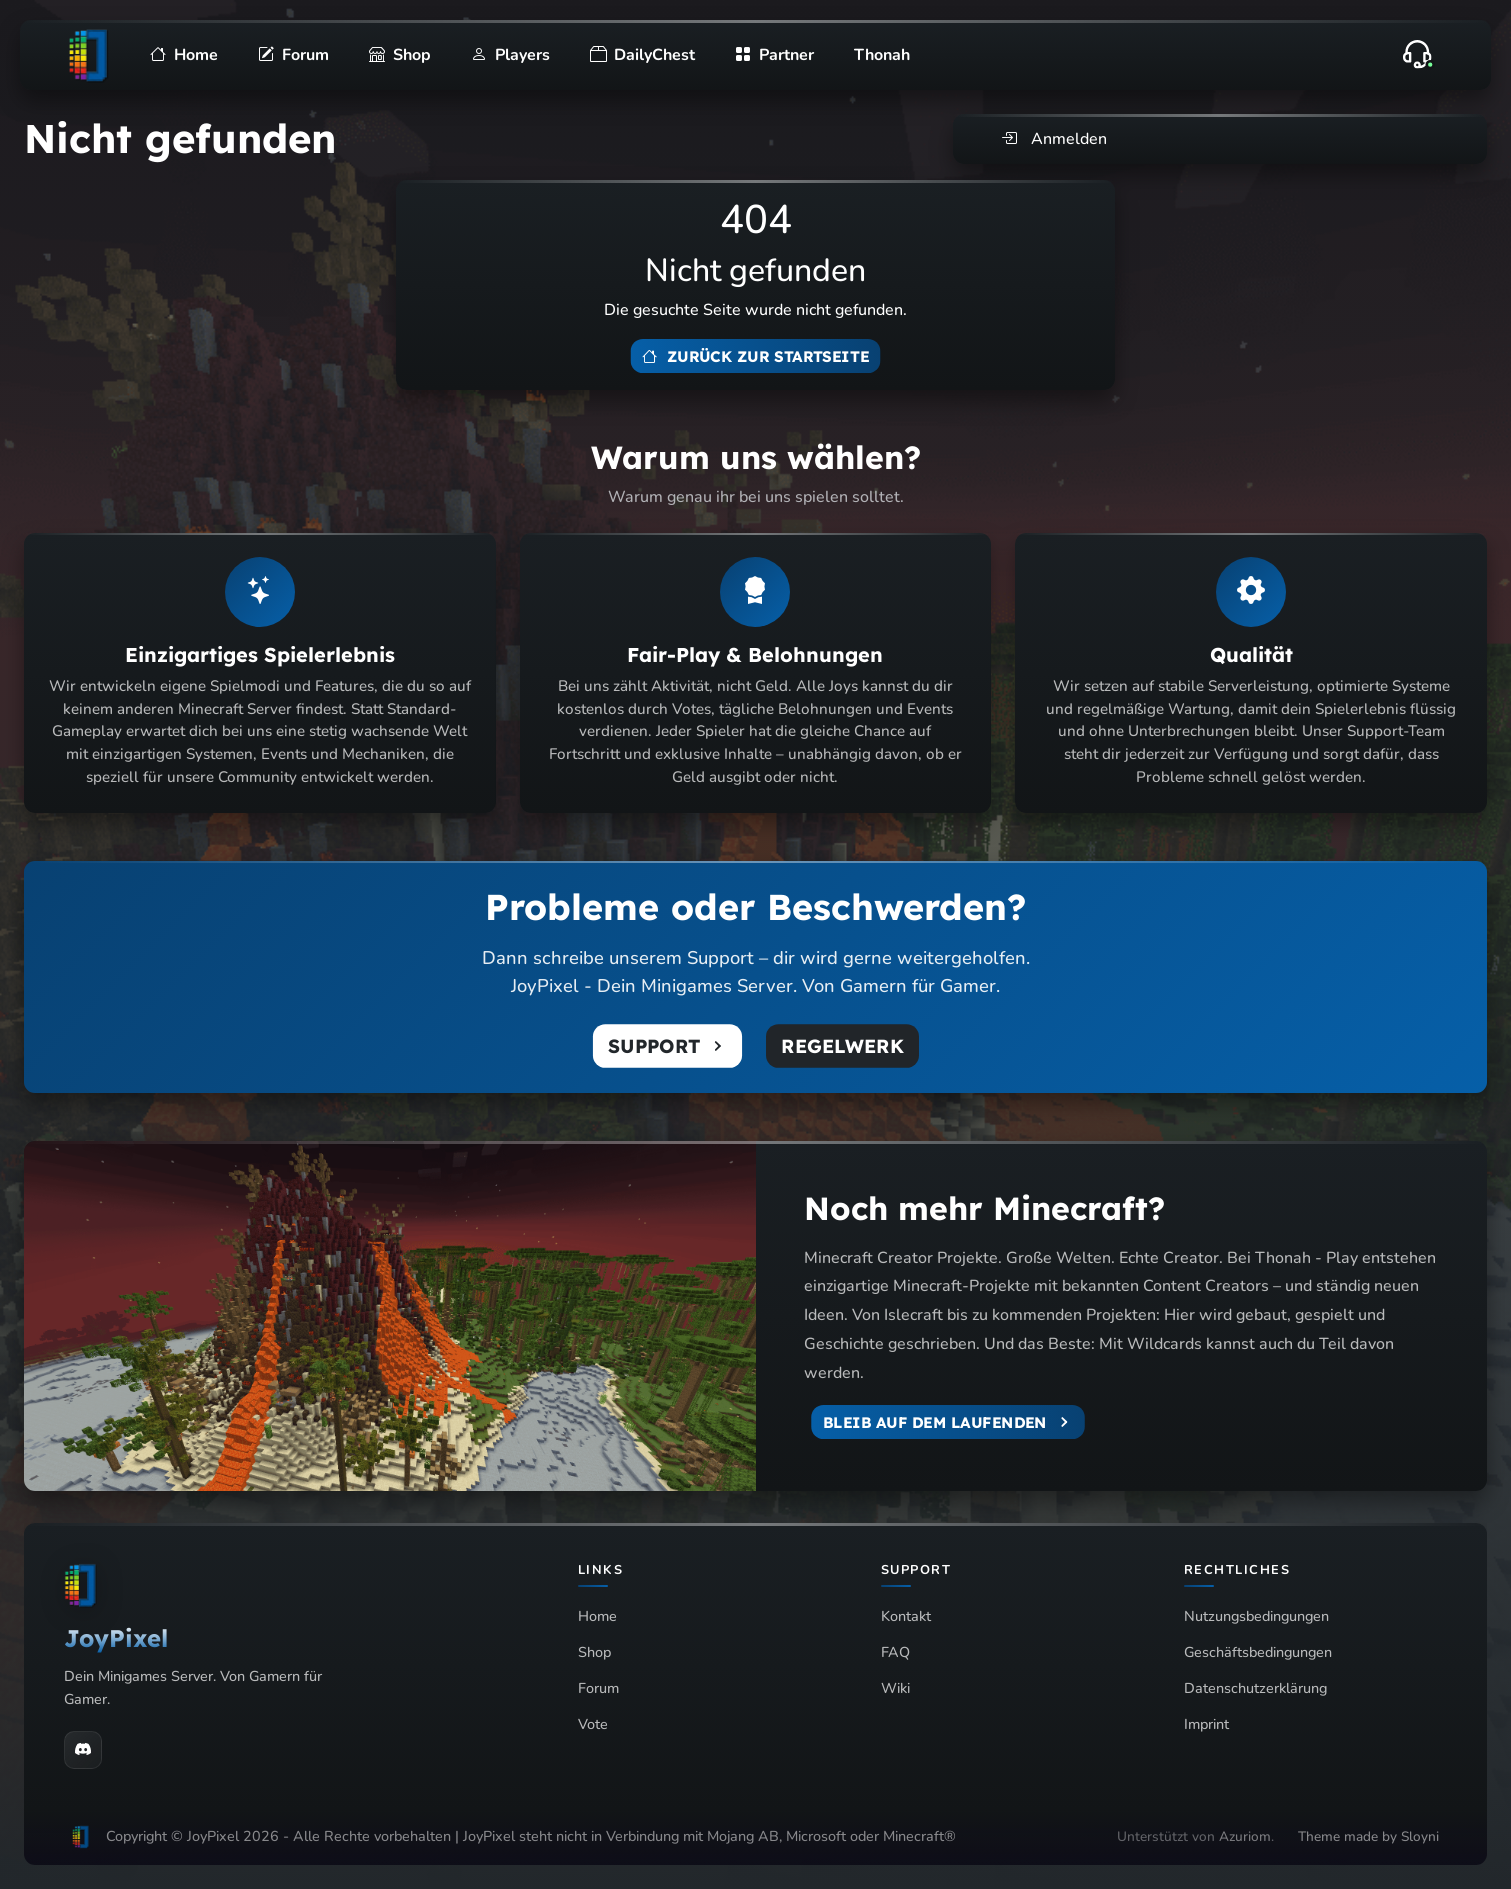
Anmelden (1054, 139)
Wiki (895, 1688)
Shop (594, 1652)
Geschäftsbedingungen (1258, 1652)
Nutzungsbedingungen (1256, 1616)
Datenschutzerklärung (1255, 1688)
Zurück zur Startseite (755, 356)
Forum (598, 1688)
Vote (593, 1724)
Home (597, 1616)
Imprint (1206, 1724)
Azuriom (1245, 1836)
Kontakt (906, 1616)
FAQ (895, 1652)
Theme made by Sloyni (1368, 1836)
